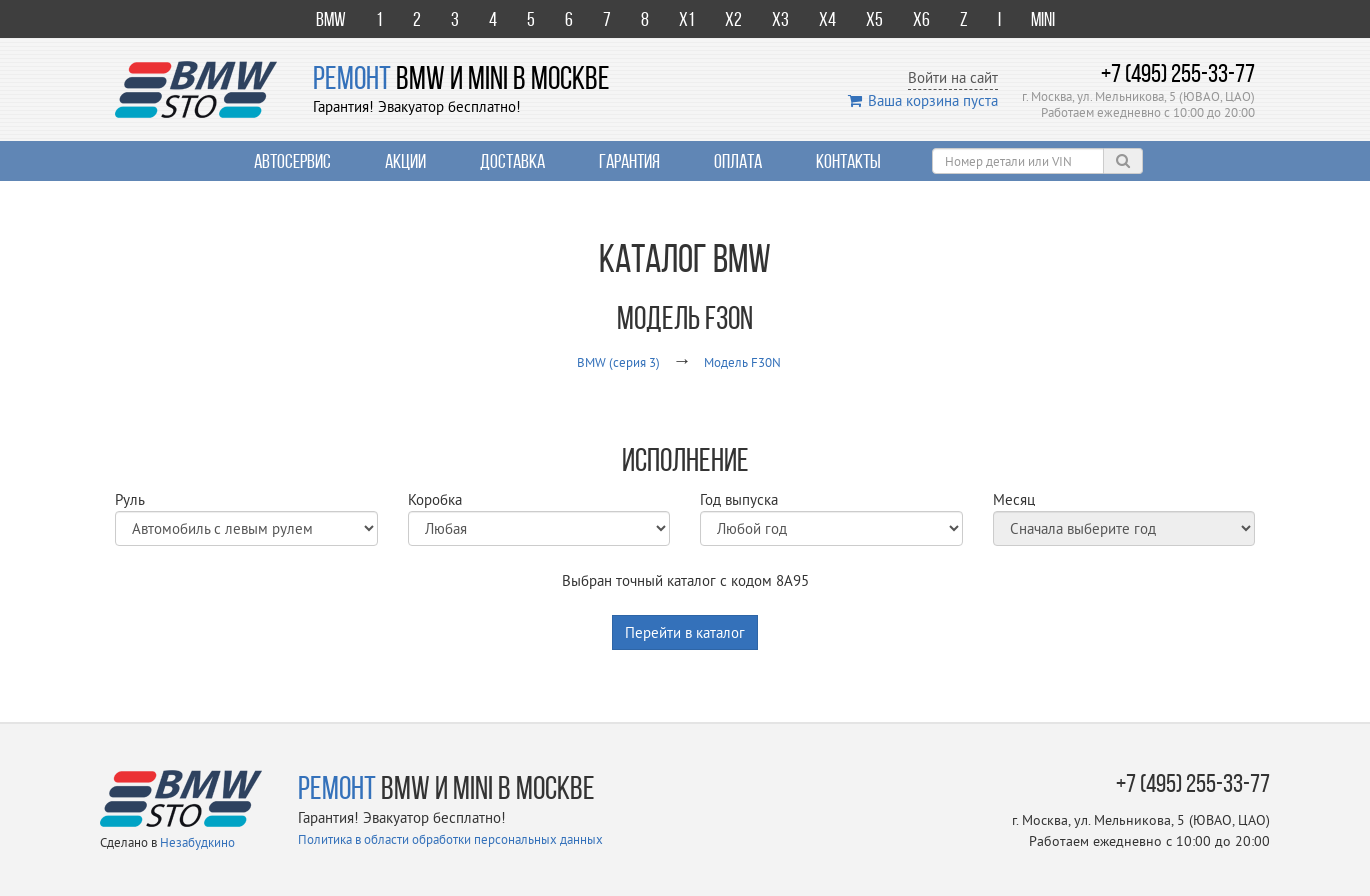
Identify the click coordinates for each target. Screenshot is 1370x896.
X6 (921, 19)
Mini (1043, 19)
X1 (687, 19)
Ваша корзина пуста (923, 100)
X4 (827, 19)
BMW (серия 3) (618, 362)
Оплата (738, 161)
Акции (405, 161)
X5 (874, 19)
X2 (733, 19)
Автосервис (292, 161)
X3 (780, 19)
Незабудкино (197, 842)
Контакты (848, 161)
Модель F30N (742, 362)
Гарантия (629, 161)
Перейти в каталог (685, 632)
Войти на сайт (953, 77)
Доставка (512, 161)
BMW (331, 19)
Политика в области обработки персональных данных (450, 839)
